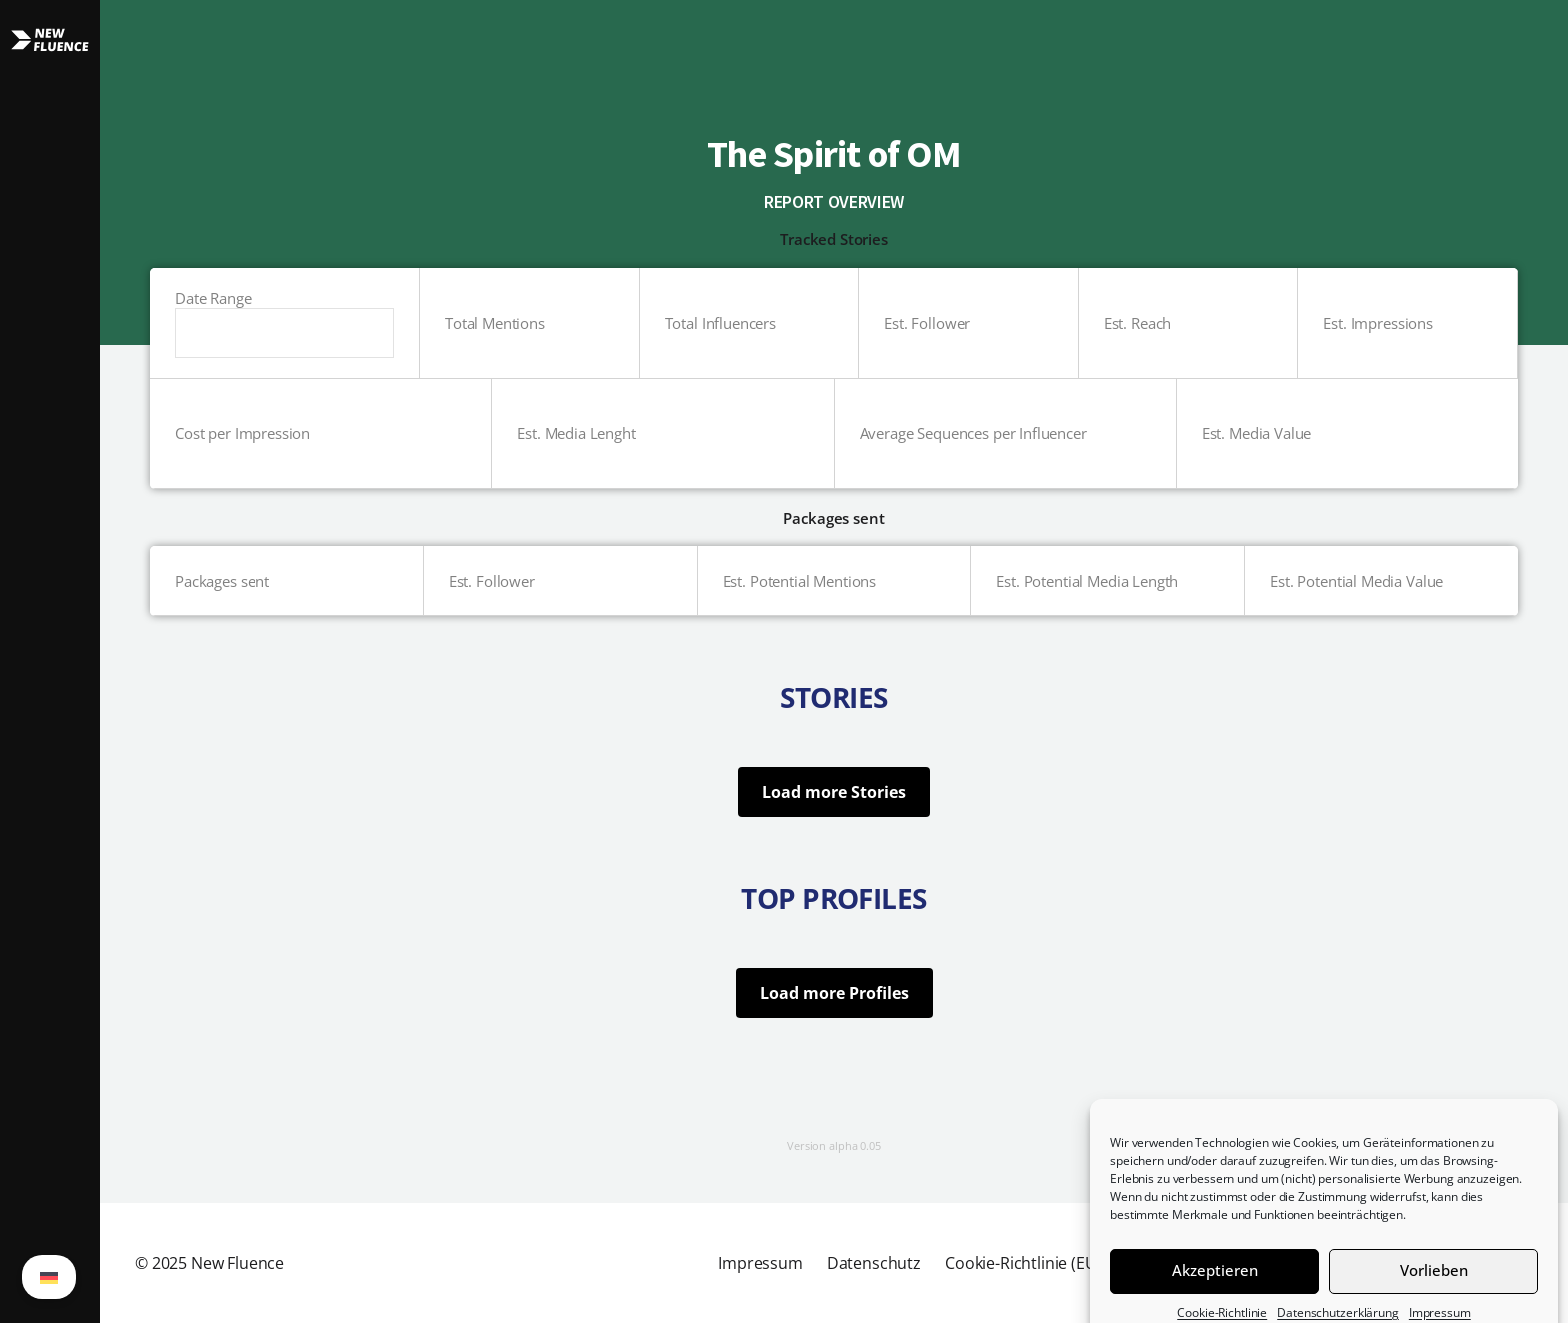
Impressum (760, 1263)
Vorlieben (1434, 1287)
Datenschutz (874, 1263)
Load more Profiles (834, 993)
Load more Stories (834, 792)
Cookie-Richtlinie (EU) (1023, 1263)
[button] (50, 661)
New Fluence (237, 1263)
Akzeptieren (1215, 1287)
